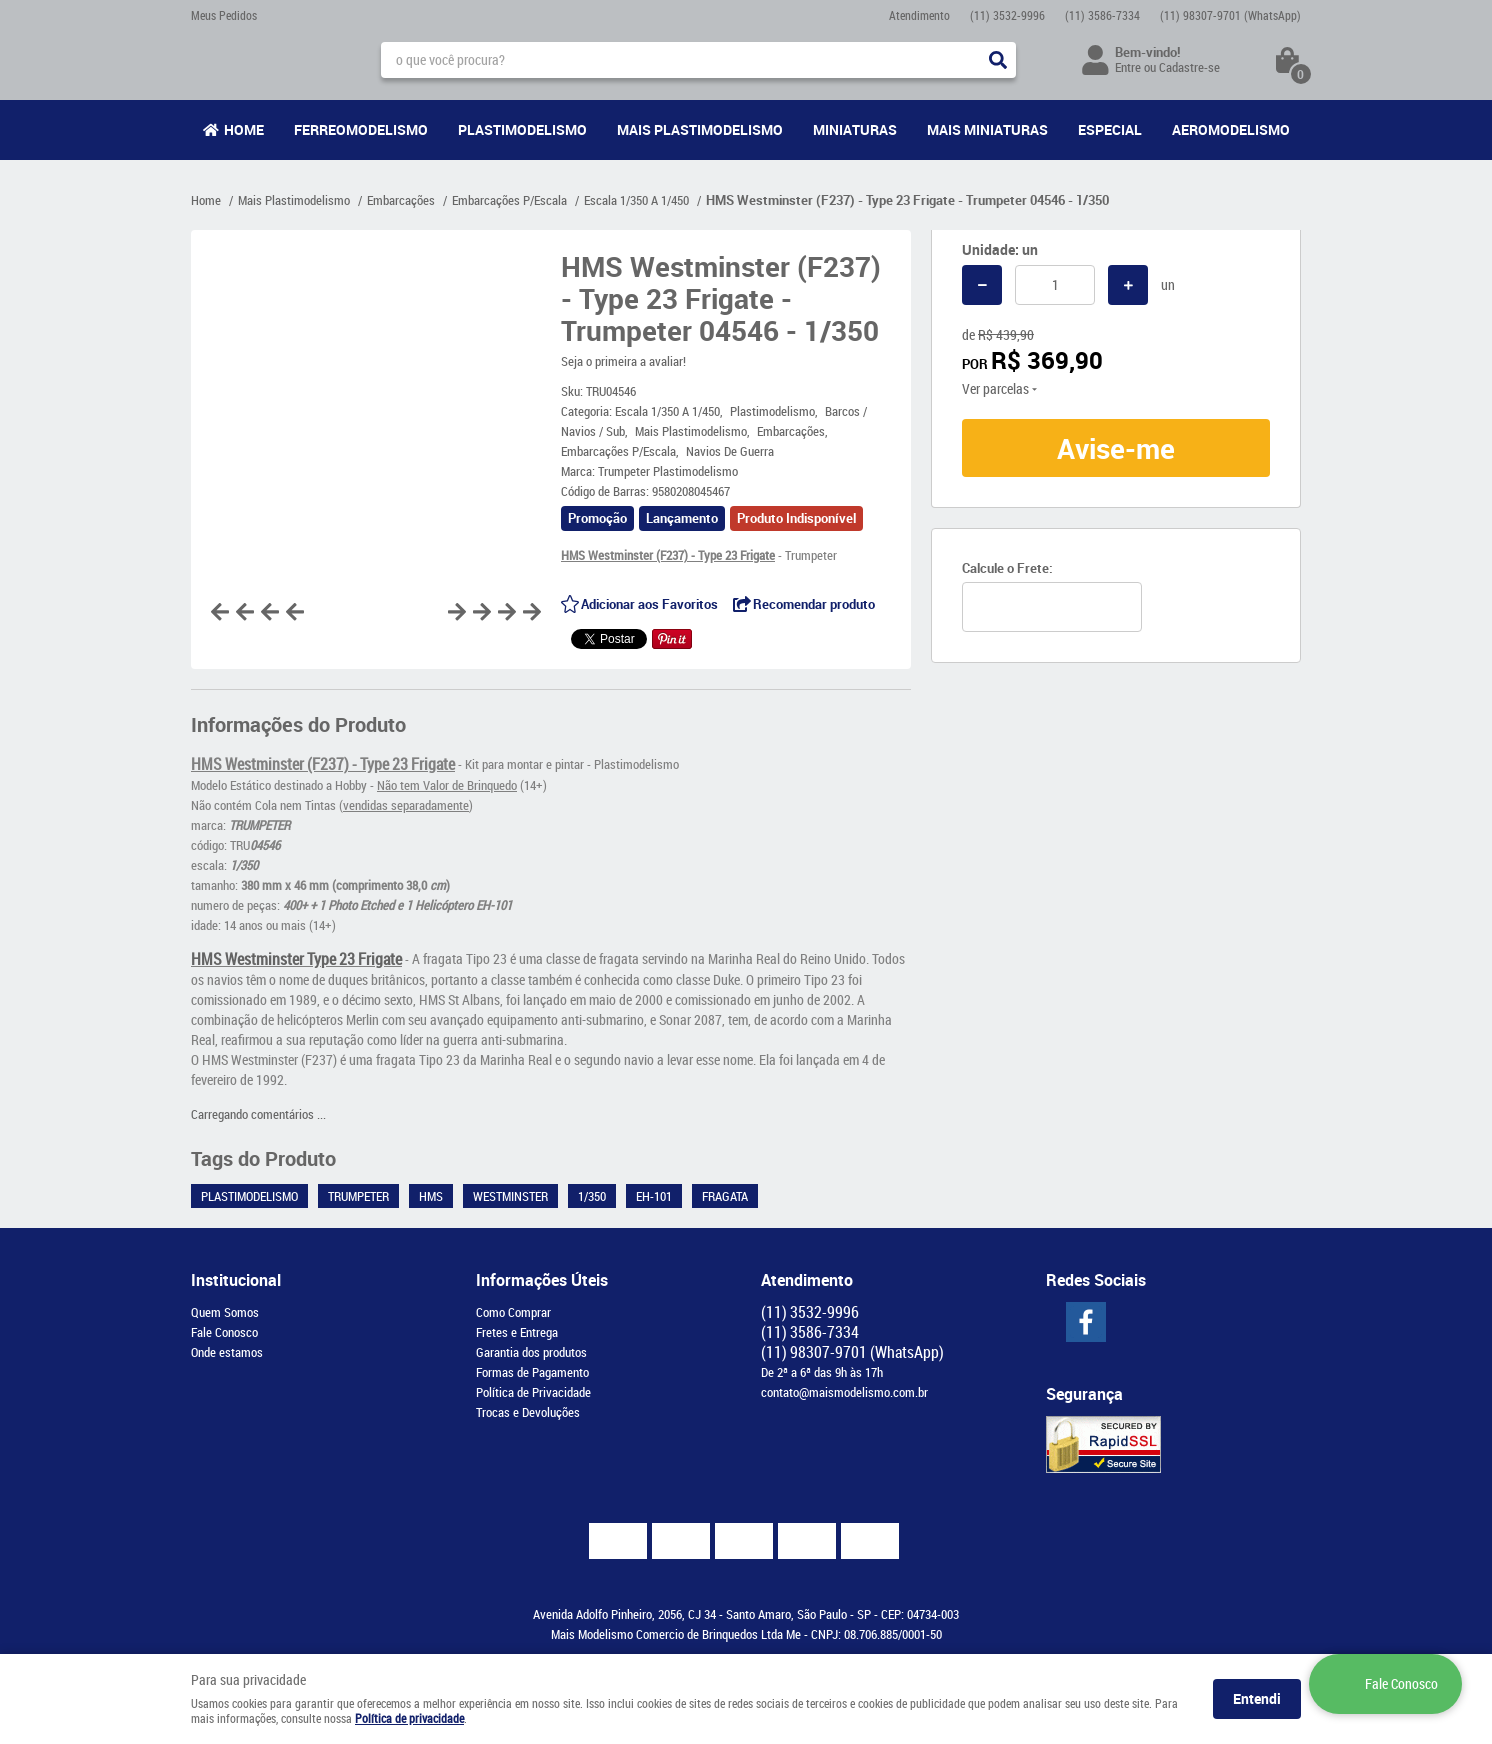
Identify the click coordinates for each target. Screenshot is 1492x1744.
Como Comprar (513, 1312)
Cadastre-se (1189, 67)
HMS (431, 1196)
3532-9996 (1007, 15)
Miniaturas (855, 129)
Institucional (236, 1280)
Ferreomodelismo (361, 129)
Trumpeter (358, 1196)
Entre (1128, 67)
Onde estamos (227, 1352)
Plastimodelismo (522, 129)
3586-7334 (1102, 15)
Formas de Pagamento (532, 1372)
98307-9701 (1230, 15)
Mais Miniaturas (987, 129)
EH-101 (654, 1196)
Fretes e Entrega (517, 1332)
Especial (1110, 129)
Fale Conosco (224, 1332)
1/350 (592, 1196)
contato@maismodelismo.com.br (844, 1392)
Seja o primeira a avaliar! (623, 361)
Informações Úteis (542, 1280)
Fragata (725, 1196)
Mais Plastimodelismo (700, 129)
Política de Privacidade (533, 1392)
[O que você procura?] (998, 60)
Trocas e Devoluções (528, 1412)
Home (244, 129)
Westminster (510, 1196)
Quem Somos (225, 1312)
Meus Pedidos (224, 15)
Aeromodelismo (1231, 129)
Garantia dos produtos (531, 1352)
